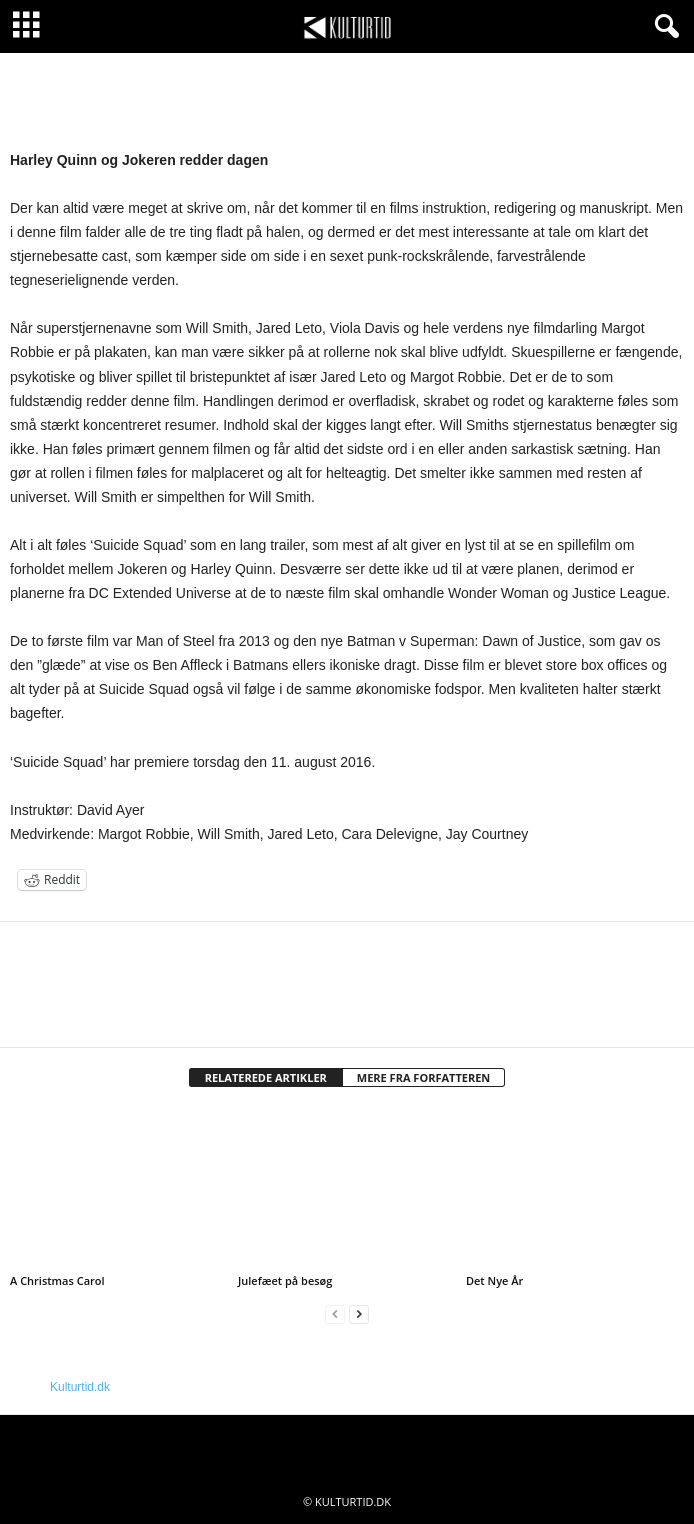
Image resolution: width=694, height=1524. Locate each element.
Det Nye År (494, 1280)
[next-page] (359, 1314)
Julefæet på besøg (285, 1280)
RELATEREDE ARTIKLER (266, 1077)
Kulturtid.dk (80, 1387)
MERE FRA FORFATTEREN (424, 1077)
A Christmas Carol (57, 1280)
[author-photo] (347, 980)
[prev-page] (335, 1314)
